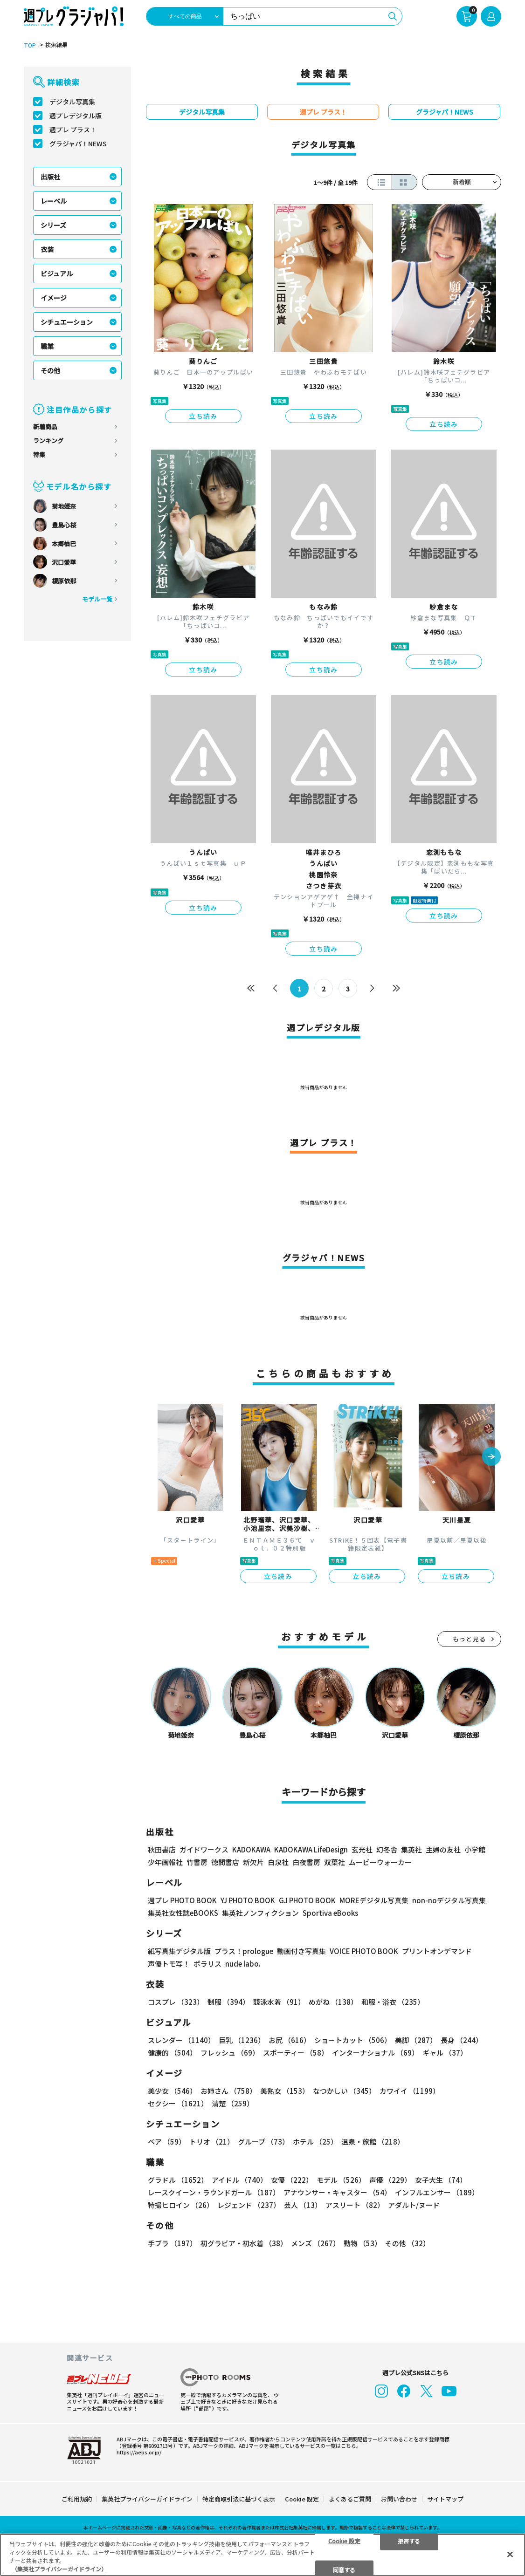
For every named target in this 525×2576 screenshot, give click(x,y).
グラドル (178, 2180)
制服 (228, 2002)
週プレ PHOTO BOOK (182, 1900)
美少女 (172, 2091)
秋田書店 (162, 1849)
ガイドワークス (204, 1849)
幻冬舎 (386, 1849)
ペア (167, 2141)
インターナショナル (375, 2052)
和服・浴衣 (392, 2002)
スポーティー (295, 2052)
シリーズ (53, 225)
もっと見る (469, 1638)
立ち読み (203, 416)
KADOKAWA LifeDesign (311, 1849)
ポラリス (207, 1963)
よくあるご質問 (350, 2499)
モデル (341, 2180)
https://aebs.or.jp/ (139, 2452)
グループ (263, 2141)
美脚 (416, 2040)
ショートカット (352, 2040)
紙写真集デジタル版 (179, 1951)
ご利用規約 (77, 2499)
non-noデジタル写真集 (449, 1900)
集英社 (411, 1849)
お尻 (290, 2040)
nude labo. (243, 1963)
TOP (30, 45)
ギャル (444, 2052)
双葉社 (334, 1862)
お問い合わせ (399, 2499)
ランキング (48, 440)
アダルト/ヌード (414, 2205)
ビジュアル (57, 273)
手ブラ (172, 2243)
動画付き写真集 (301, 1951)
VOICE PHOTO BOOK (364, 1951)
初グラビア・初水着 (243, 2243)
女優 (292, 2180)
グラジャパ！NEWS (78, 143)
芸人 (303, 2205)
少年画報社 (165, 1862)
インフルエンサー (437, 2192)
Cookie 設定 (302, 2499)
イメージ (54, 297)
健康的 (172, 2052)
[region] (262, 2555)
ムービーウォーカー (380, 1862)
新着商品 (45, 426)
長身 (462, 2040)
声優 (390, 2180)
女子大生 (441, 2180)
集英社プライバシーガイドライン (147, 2499)
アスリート (354, 2205)
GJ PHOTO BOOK (307, 1900)
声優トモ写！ (169, 1963)
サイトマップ (445, 2499)
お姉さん (228, 2091)
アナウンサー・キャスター (337, 2192)
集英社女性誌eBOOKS (183, 1913)
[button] (491, 1457)
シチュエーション (67, 322)
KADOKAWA (251, 1849)
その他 (50, 370)
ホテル (315, 2141)
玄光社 (362, 1849)
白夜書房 (306, 1862)
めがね (333, 2002)
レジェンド (248, 2205)
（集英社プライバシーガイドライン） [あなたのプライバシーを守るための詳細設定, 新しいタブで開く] (59, 2569)
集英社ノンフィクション (260, 1913)
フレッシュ (229, 2052)
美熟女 (284, 2091)
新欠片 (253, 1862)
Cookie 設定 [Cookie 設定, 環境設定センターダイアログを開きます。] (344, 2540)
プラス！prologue (243, 1951)
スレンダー (181, 2040)
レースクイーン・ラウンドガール (214, 2192)
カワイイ (410, 2091)
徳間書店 (225, 1862)
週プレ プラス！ (73, 129)
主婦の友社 (443, 1849)
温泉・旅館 (372, 2141)
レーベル (54, 200)
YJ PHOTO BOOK (248, 1900)
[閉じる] (510, 2554)
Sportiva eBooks (330, 1913)
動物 (362, 2243)
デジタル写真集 (72, 101)
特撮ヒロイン (181, 2205)
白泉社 (278, 1862)
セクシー (178, 2103)
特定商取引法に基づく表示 (238, 2499)
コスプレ (176, 2002)
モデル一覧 (97, 598)
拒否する (409, 2540)
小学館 (474, 1849)
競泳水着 (279, 2002)
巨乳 (242, 2040)
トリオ (211, 2141)
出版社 (50, 176)
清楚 (233, 2103)
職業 (47, 346)
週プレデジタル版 (75, 115)
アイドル (239, 2180)
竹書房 (197, 1862)
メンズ (315, 2243)
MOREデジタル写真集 (373, 1900)
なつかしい (344, 2091)
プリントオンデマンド (437, 1951)
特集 (39, 454)
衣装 (47, 249)
